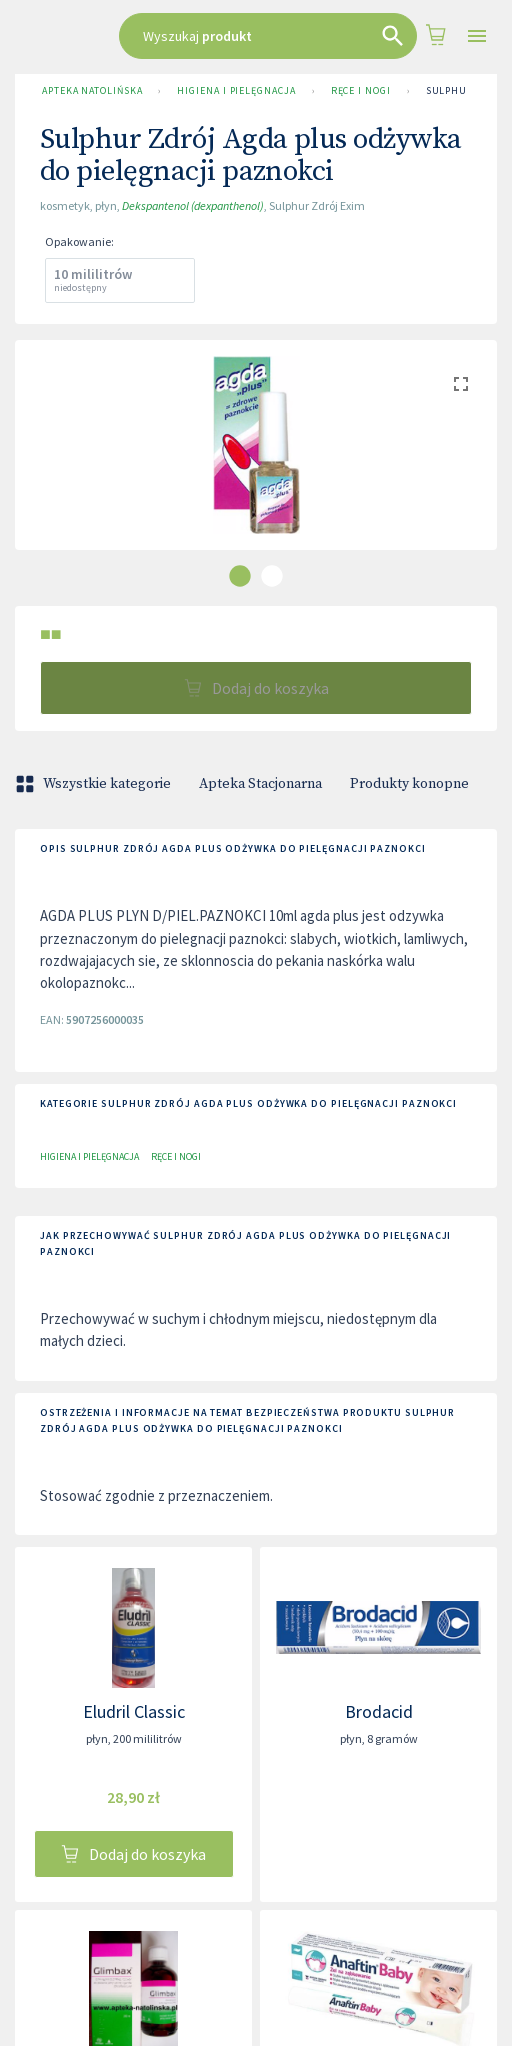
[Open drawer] (477, 36)
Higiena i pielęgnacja (236, 91)
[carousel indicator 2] (272, 576)
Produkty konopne (409, 784)
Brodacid (379, 1711)
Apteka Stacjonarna (260, 784)
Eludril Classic (134, 1711)
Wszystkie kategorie (95, 784)
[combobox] (268, 36)
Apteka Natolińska (92, 91)
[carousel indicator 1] (240, 576)
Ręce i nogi (361, 91)
